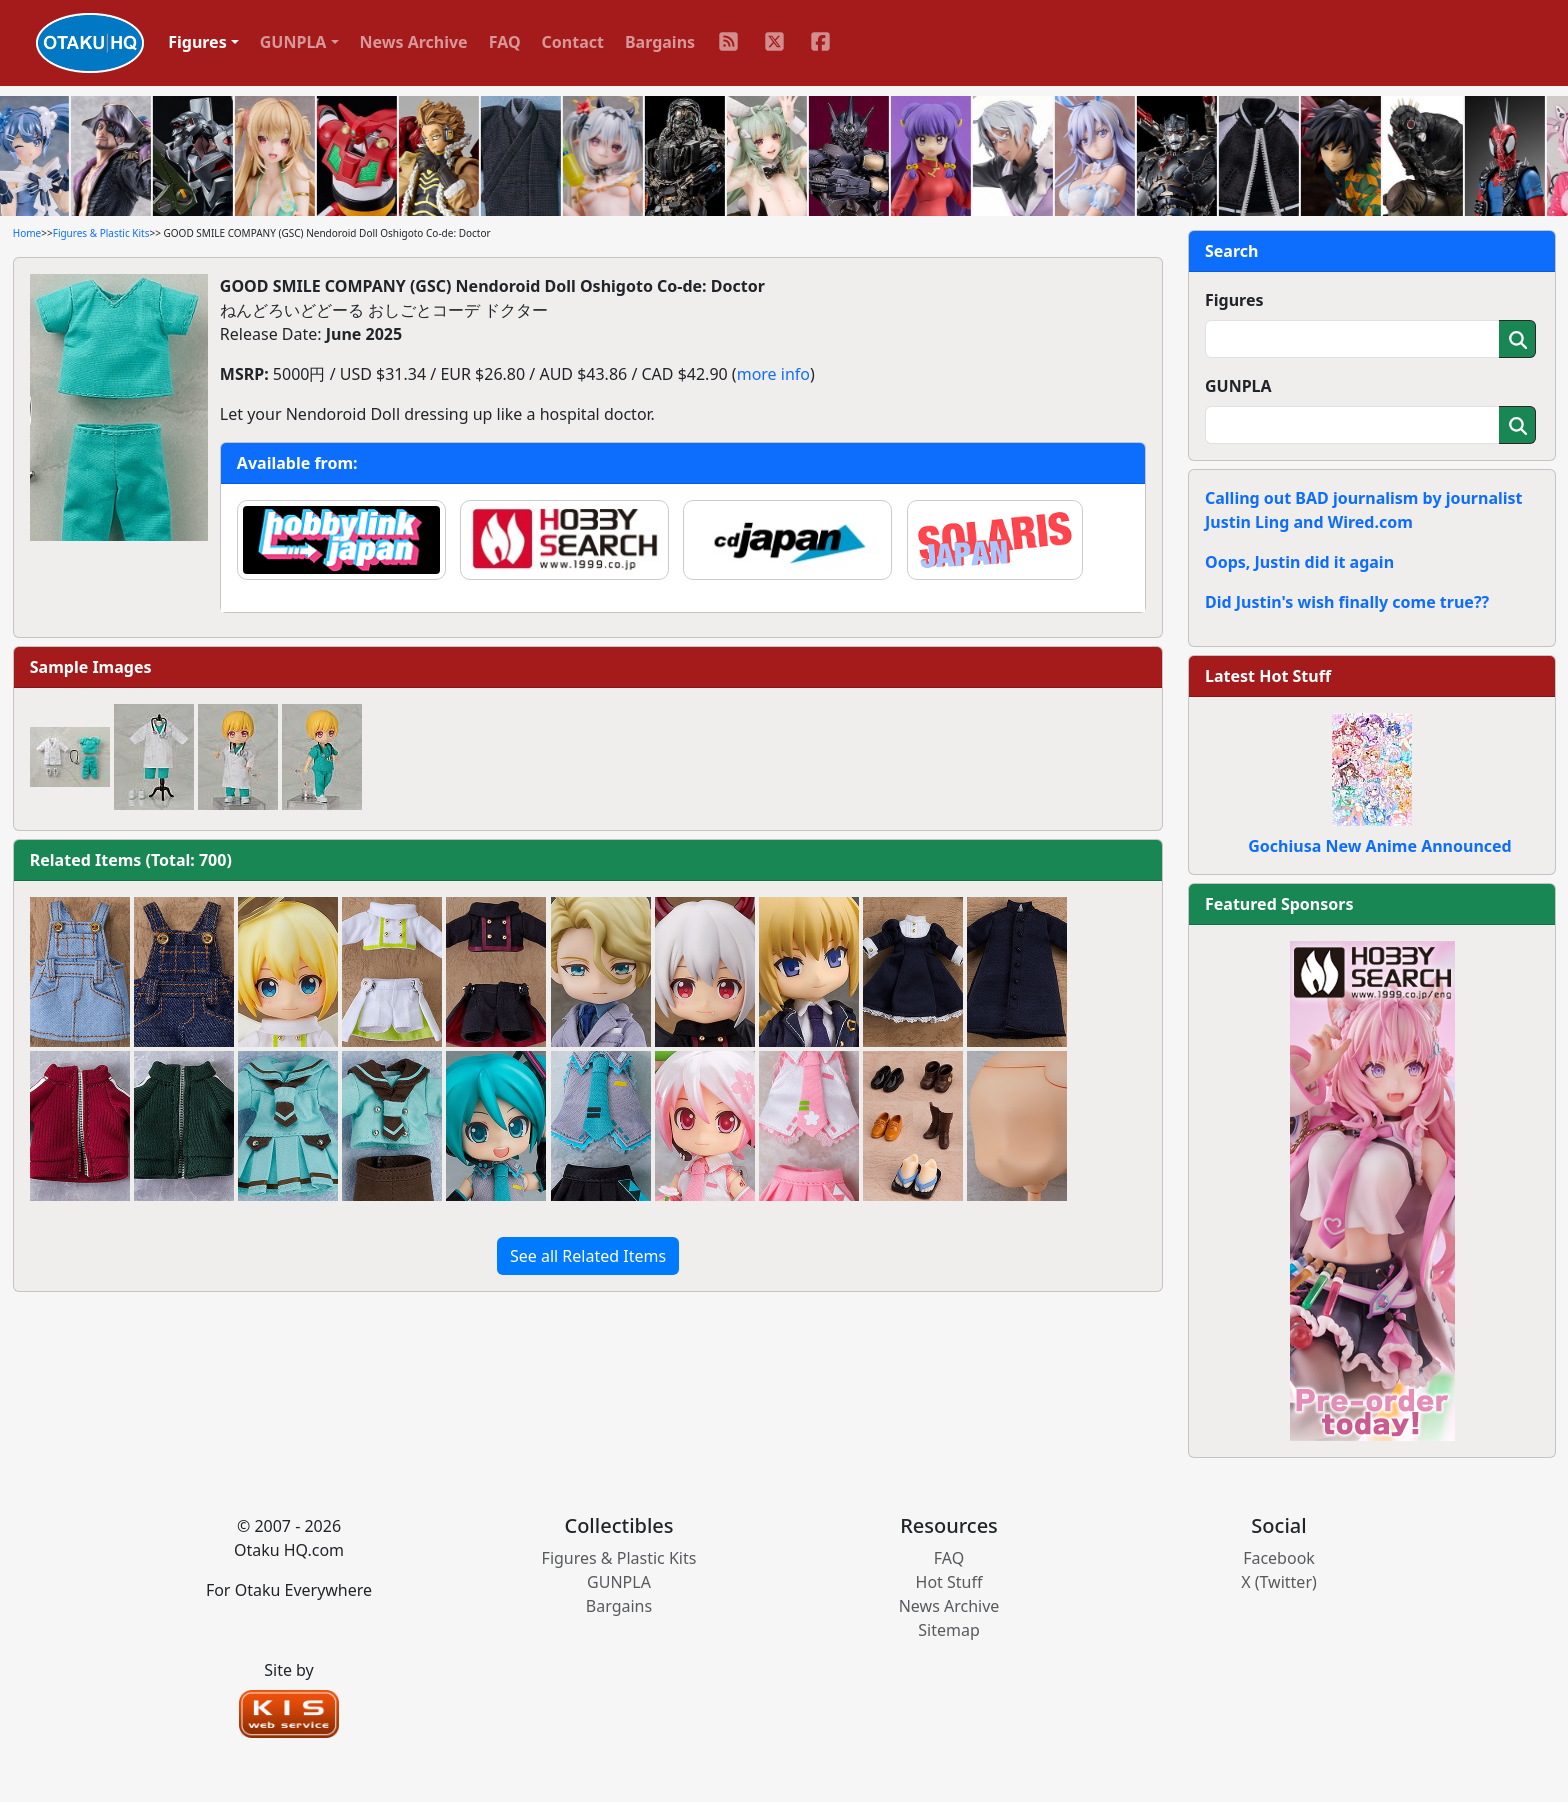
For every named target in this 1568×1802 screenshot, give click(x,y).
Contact (573, 42)
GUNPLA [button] (293, 42)
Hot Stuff (949, 1582)
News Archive (414, 42)
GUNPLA (1238, 386)
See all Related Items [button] (588, 1256)
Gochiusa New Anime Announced (1379, 846)
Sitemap (949, 1630)
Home (27, 233)
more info (773, 374)
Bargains (660, 42)
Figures (1234, 300)
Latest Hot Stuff (1268, 676)
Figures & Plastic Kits (101, 233)
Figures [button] (197, 42)
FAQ (505, 42)
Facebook (1279, 1558)
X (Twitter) (1279, 1582)
